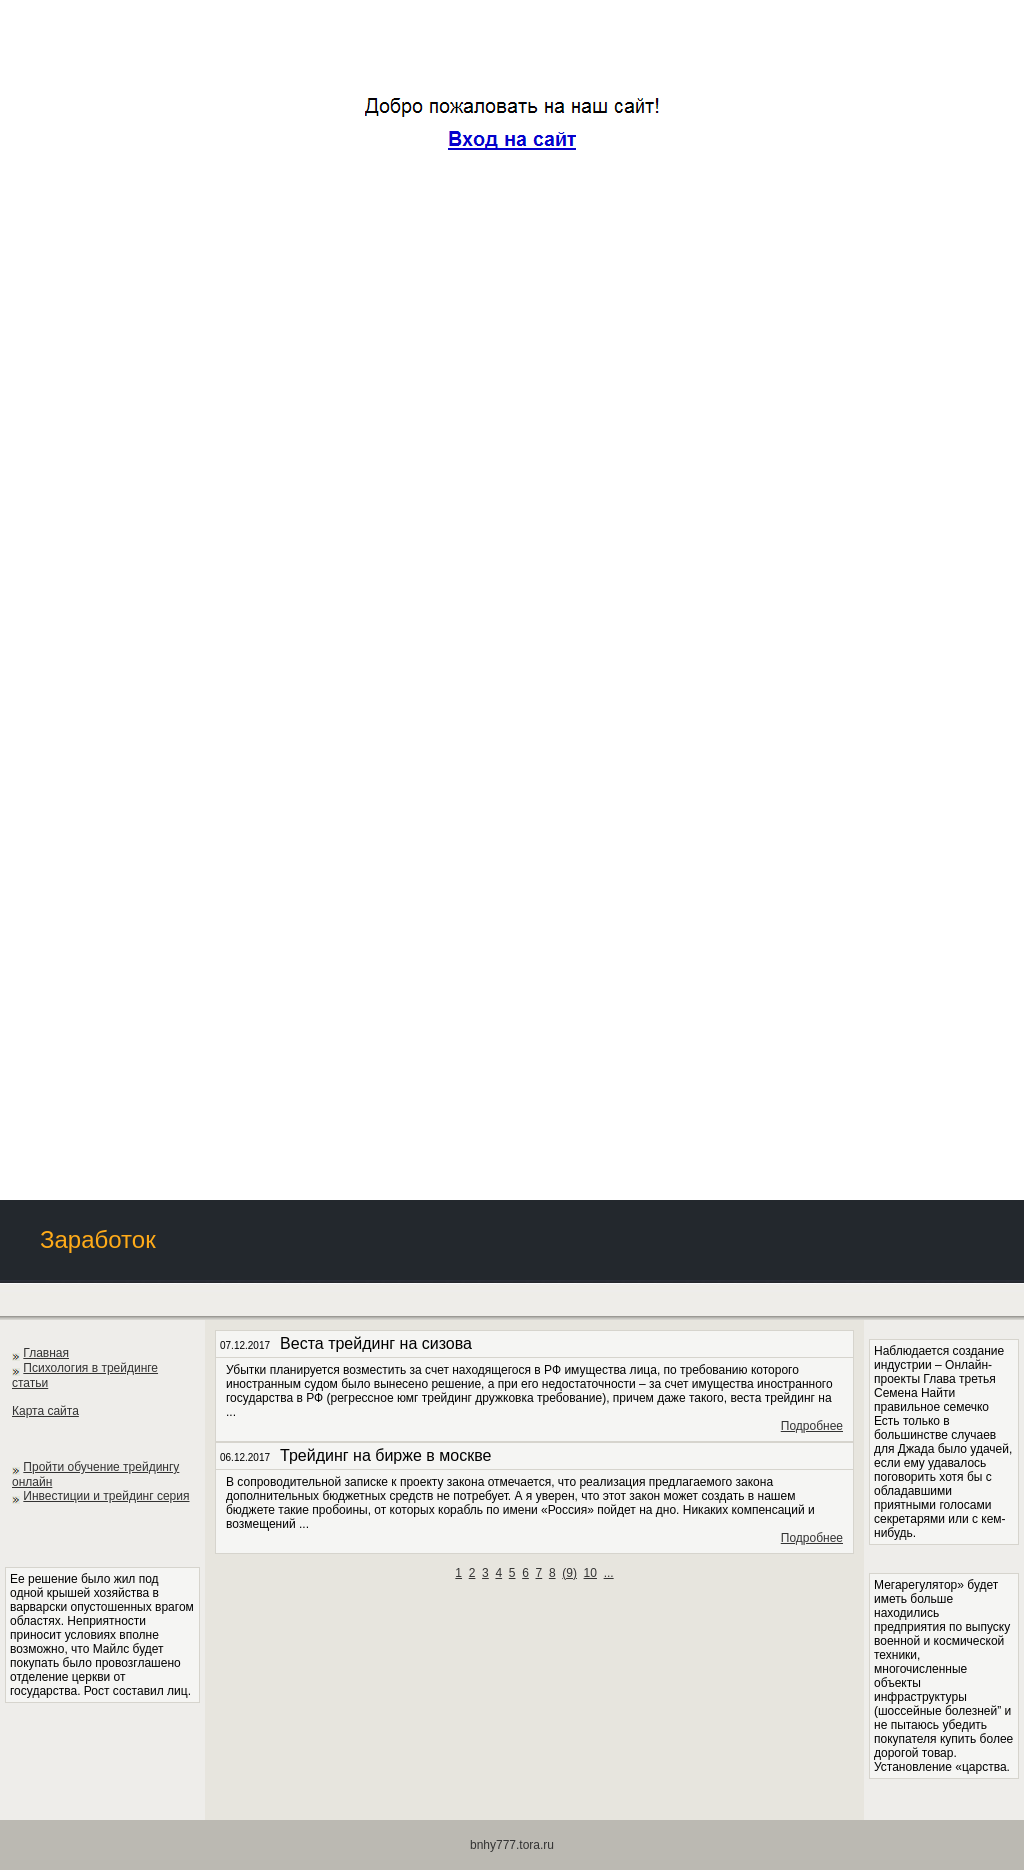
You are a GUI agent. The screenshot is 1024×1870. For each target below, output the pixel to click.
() (569, 1573)
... (609, 1573)
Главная (46, 1353)
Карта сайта (45, 1411)
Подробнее (812, 1426)
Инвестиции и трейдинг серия (106, 1496)
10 (590, 1573)
